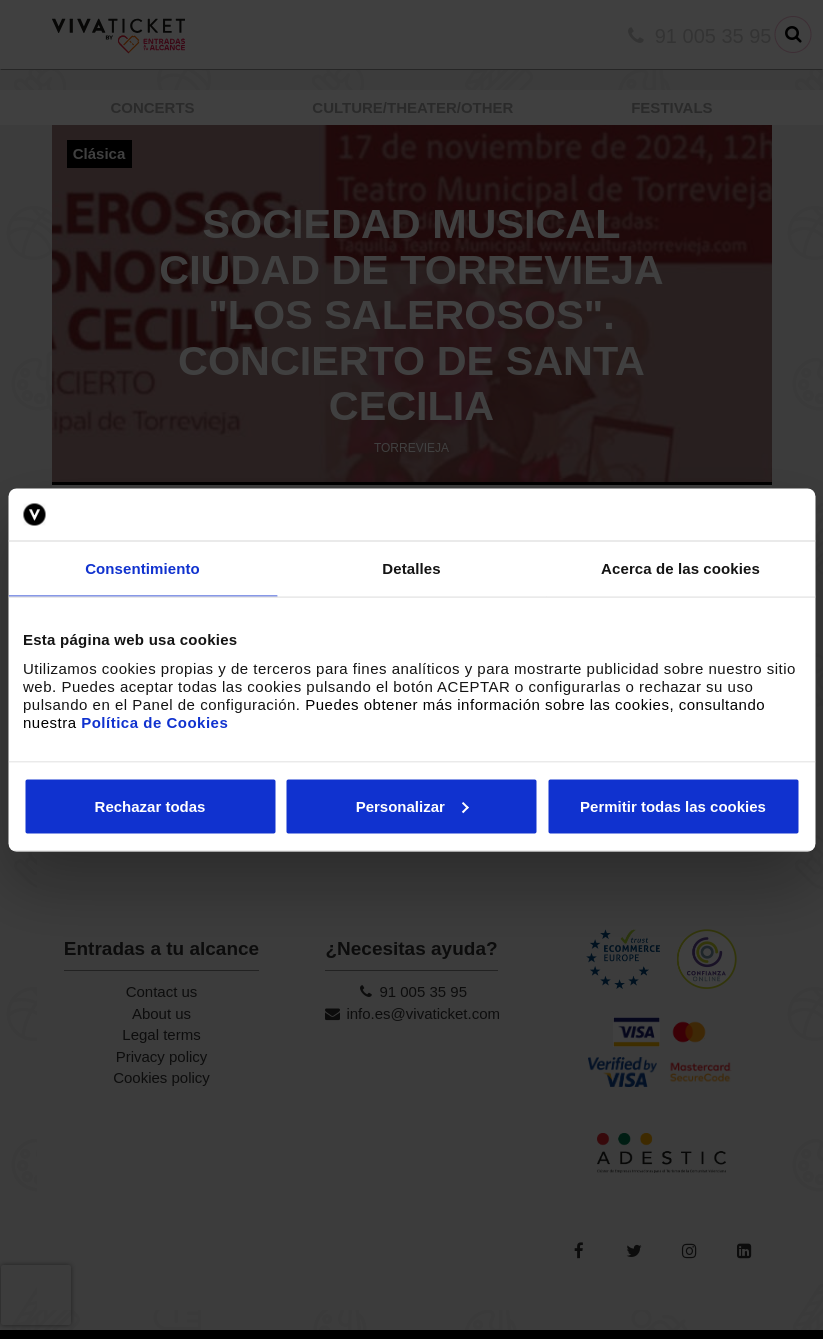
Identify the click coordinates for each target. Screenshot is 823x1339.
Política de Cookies (154, 721)
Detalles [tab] (411, 568)
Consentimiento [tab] (142, 568)
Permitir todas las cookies (673, 805)
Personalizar (412, 805)
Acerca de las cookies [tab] (680, 568)
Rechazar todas (150, 805)
